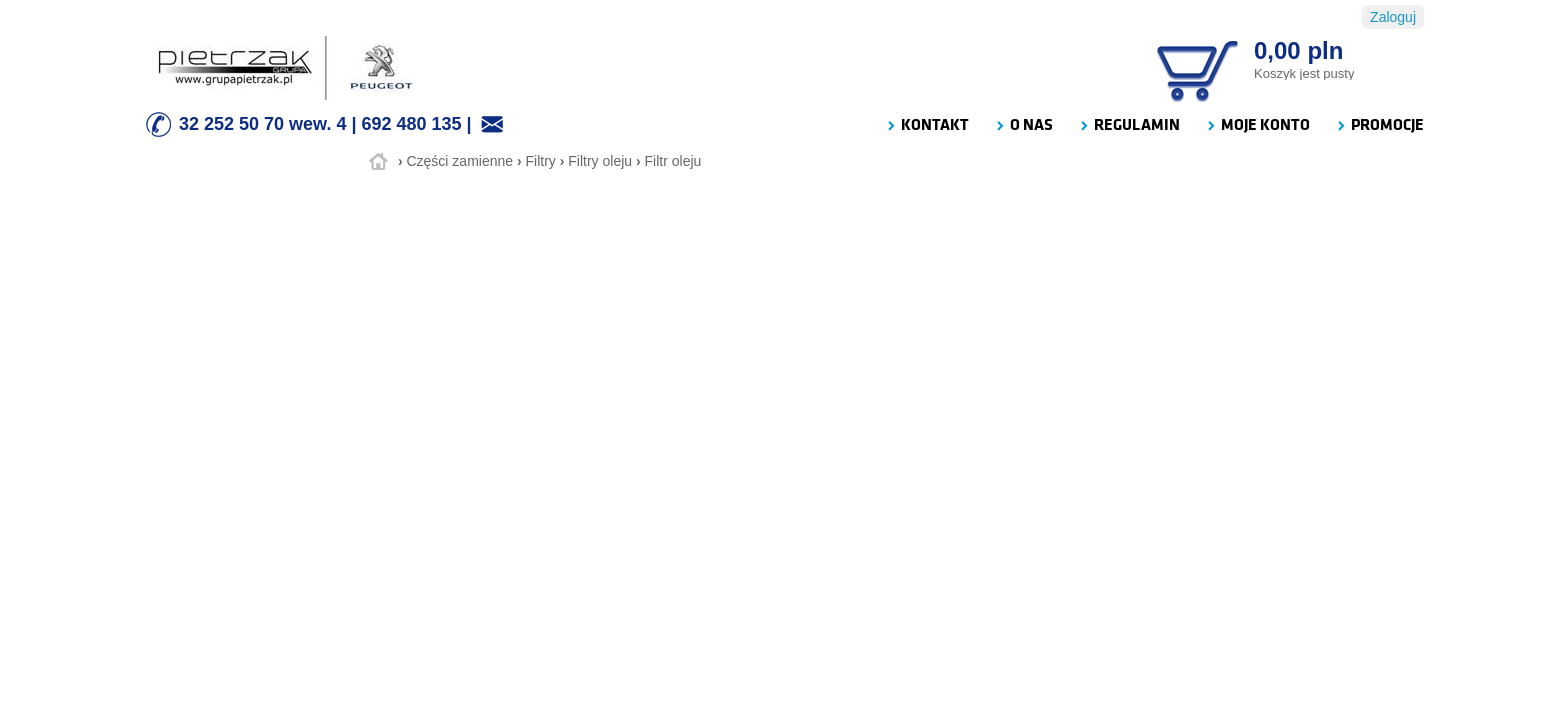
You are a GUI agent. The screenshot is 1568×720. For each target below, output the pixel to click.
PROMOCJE (1379, 125)
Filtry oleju (600, 161)
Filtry (541, 161)
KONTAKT (927, 125)
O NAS (1023, 125)
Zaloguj (1393, 17)
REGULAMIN (1129, 125)
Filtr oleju (673, 161)
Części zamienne (459, 161)
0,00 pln (1298, 50)
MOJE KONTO (1257, 125)
